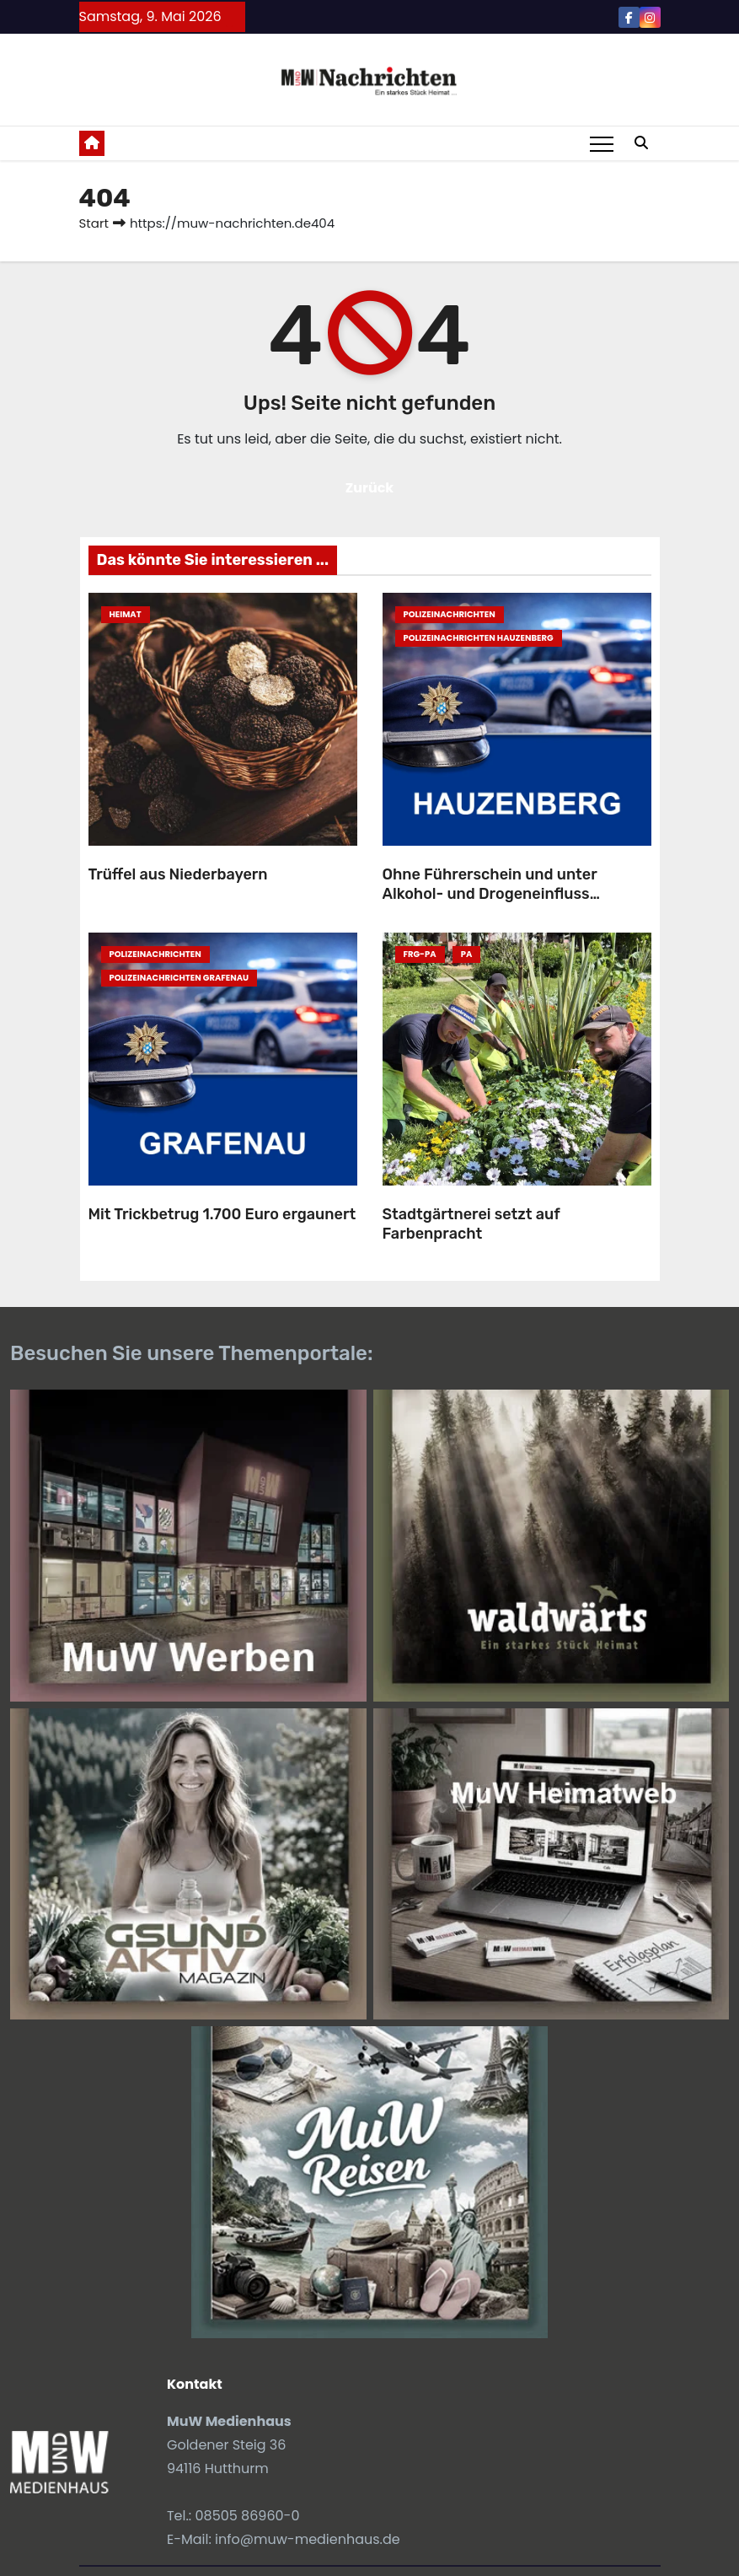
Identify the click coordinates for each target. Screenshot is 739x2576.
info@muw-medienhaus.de (307, 2539)
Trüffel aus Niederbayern (178, 874)
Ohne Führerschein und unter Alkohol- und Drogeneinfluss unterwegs (490, 893)
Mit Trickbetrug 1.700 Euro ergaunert (222, 1214)
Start (94, 223)
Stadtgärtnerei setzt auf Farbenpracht (471, 1224)
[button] (641, 143)
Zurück (369, 487)
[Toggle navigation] (601, 143)
